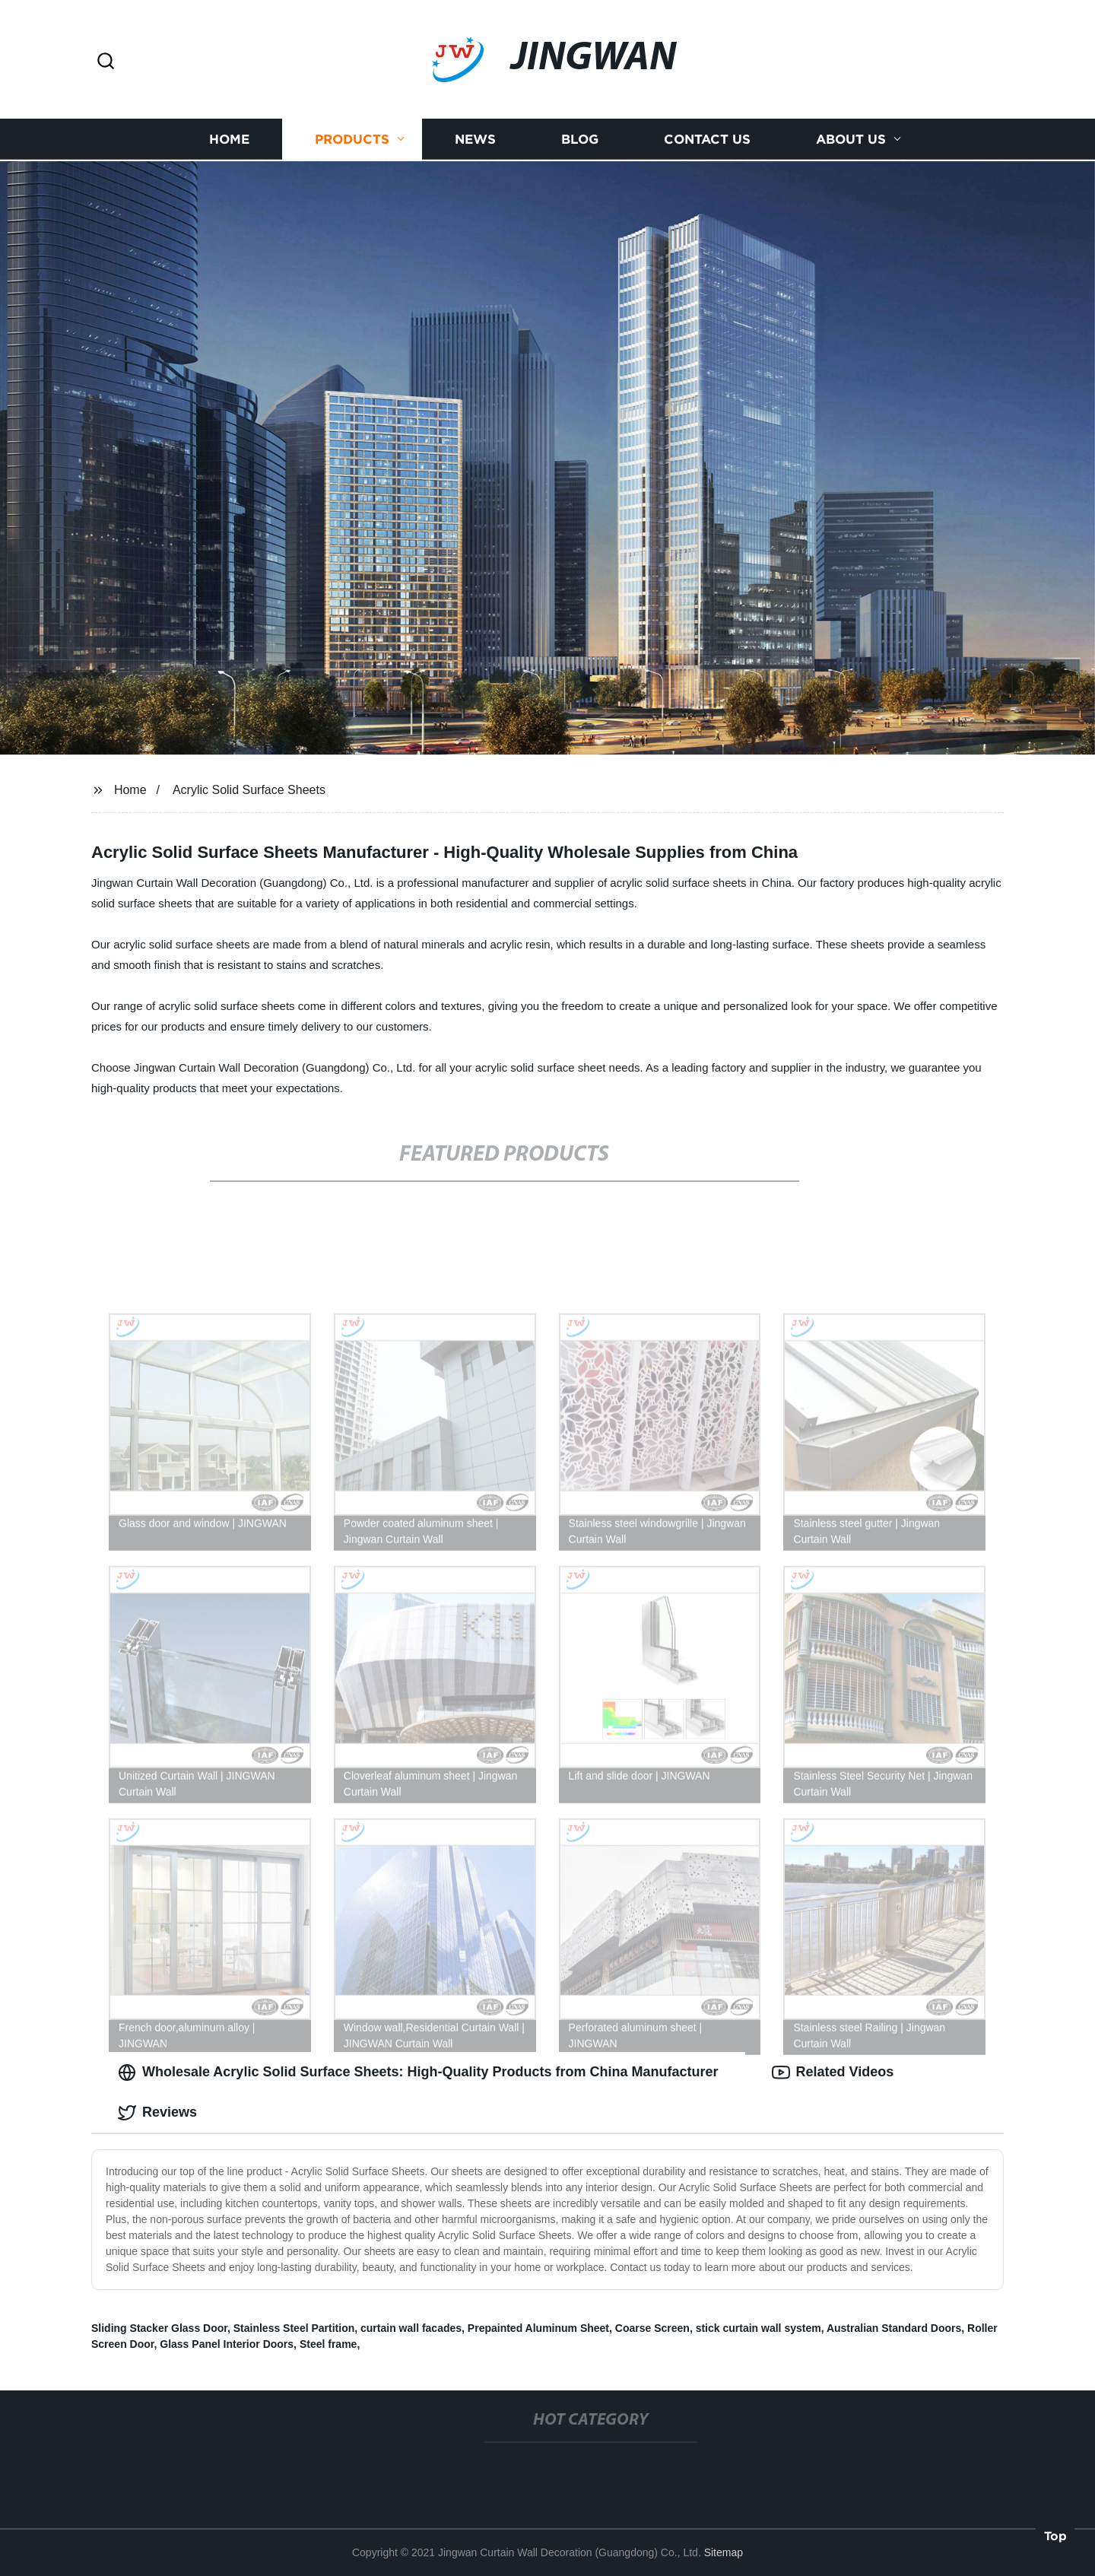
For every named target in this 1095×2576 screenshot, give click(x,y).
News (475, 137)
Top (1055, 2535)
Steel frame (328, 2344)
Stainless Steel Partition (294, 2328)
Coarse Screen (652, 2328)
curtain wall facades (411, 2328)
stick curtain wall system (758, 2328)
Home (229, 137)
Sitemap (723, 2552)
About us (851, 137)
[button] (105, 62)
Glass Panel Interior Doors (227, 2344)
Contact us (707, 137)
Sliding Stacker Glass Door (159, 2328)
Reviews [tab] (157, 2113)
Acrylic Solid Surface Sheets (249, 789)
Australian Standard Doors (894, 2328)
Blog (579, 137)
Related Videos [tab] (833, 2072)
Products (352, 137)
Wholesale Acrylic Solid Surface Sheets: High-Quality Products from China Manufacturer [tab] (418, 2072)
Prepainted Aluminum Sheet (538, 2328)
